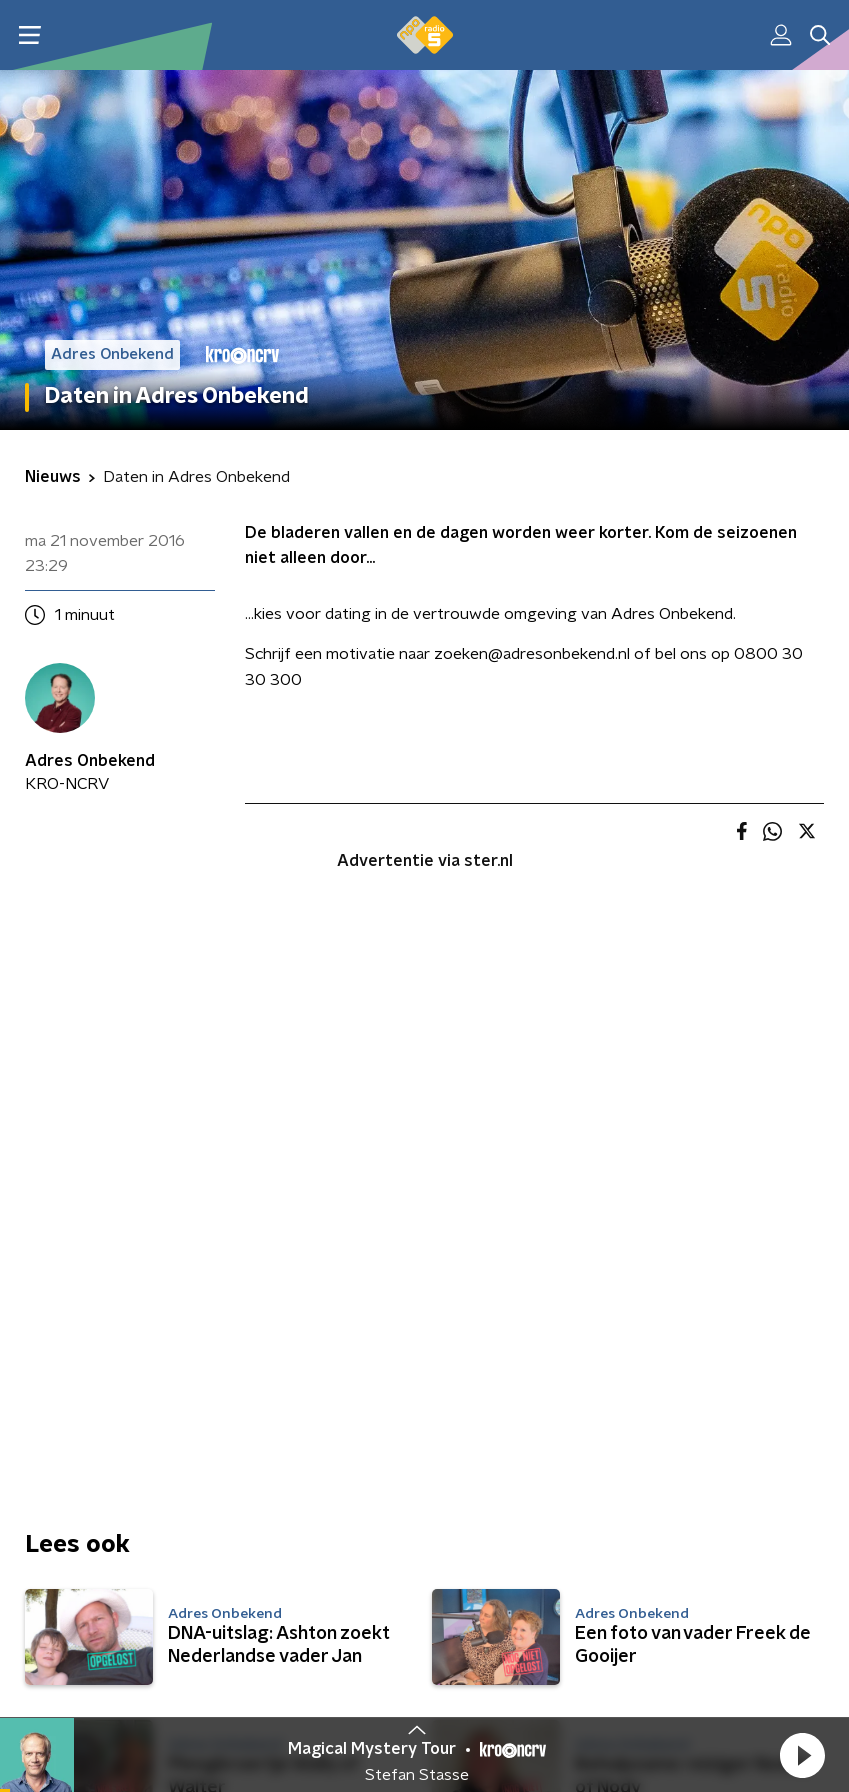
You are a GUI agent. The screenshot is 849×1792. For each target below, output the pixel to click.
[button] (802, 1755)
